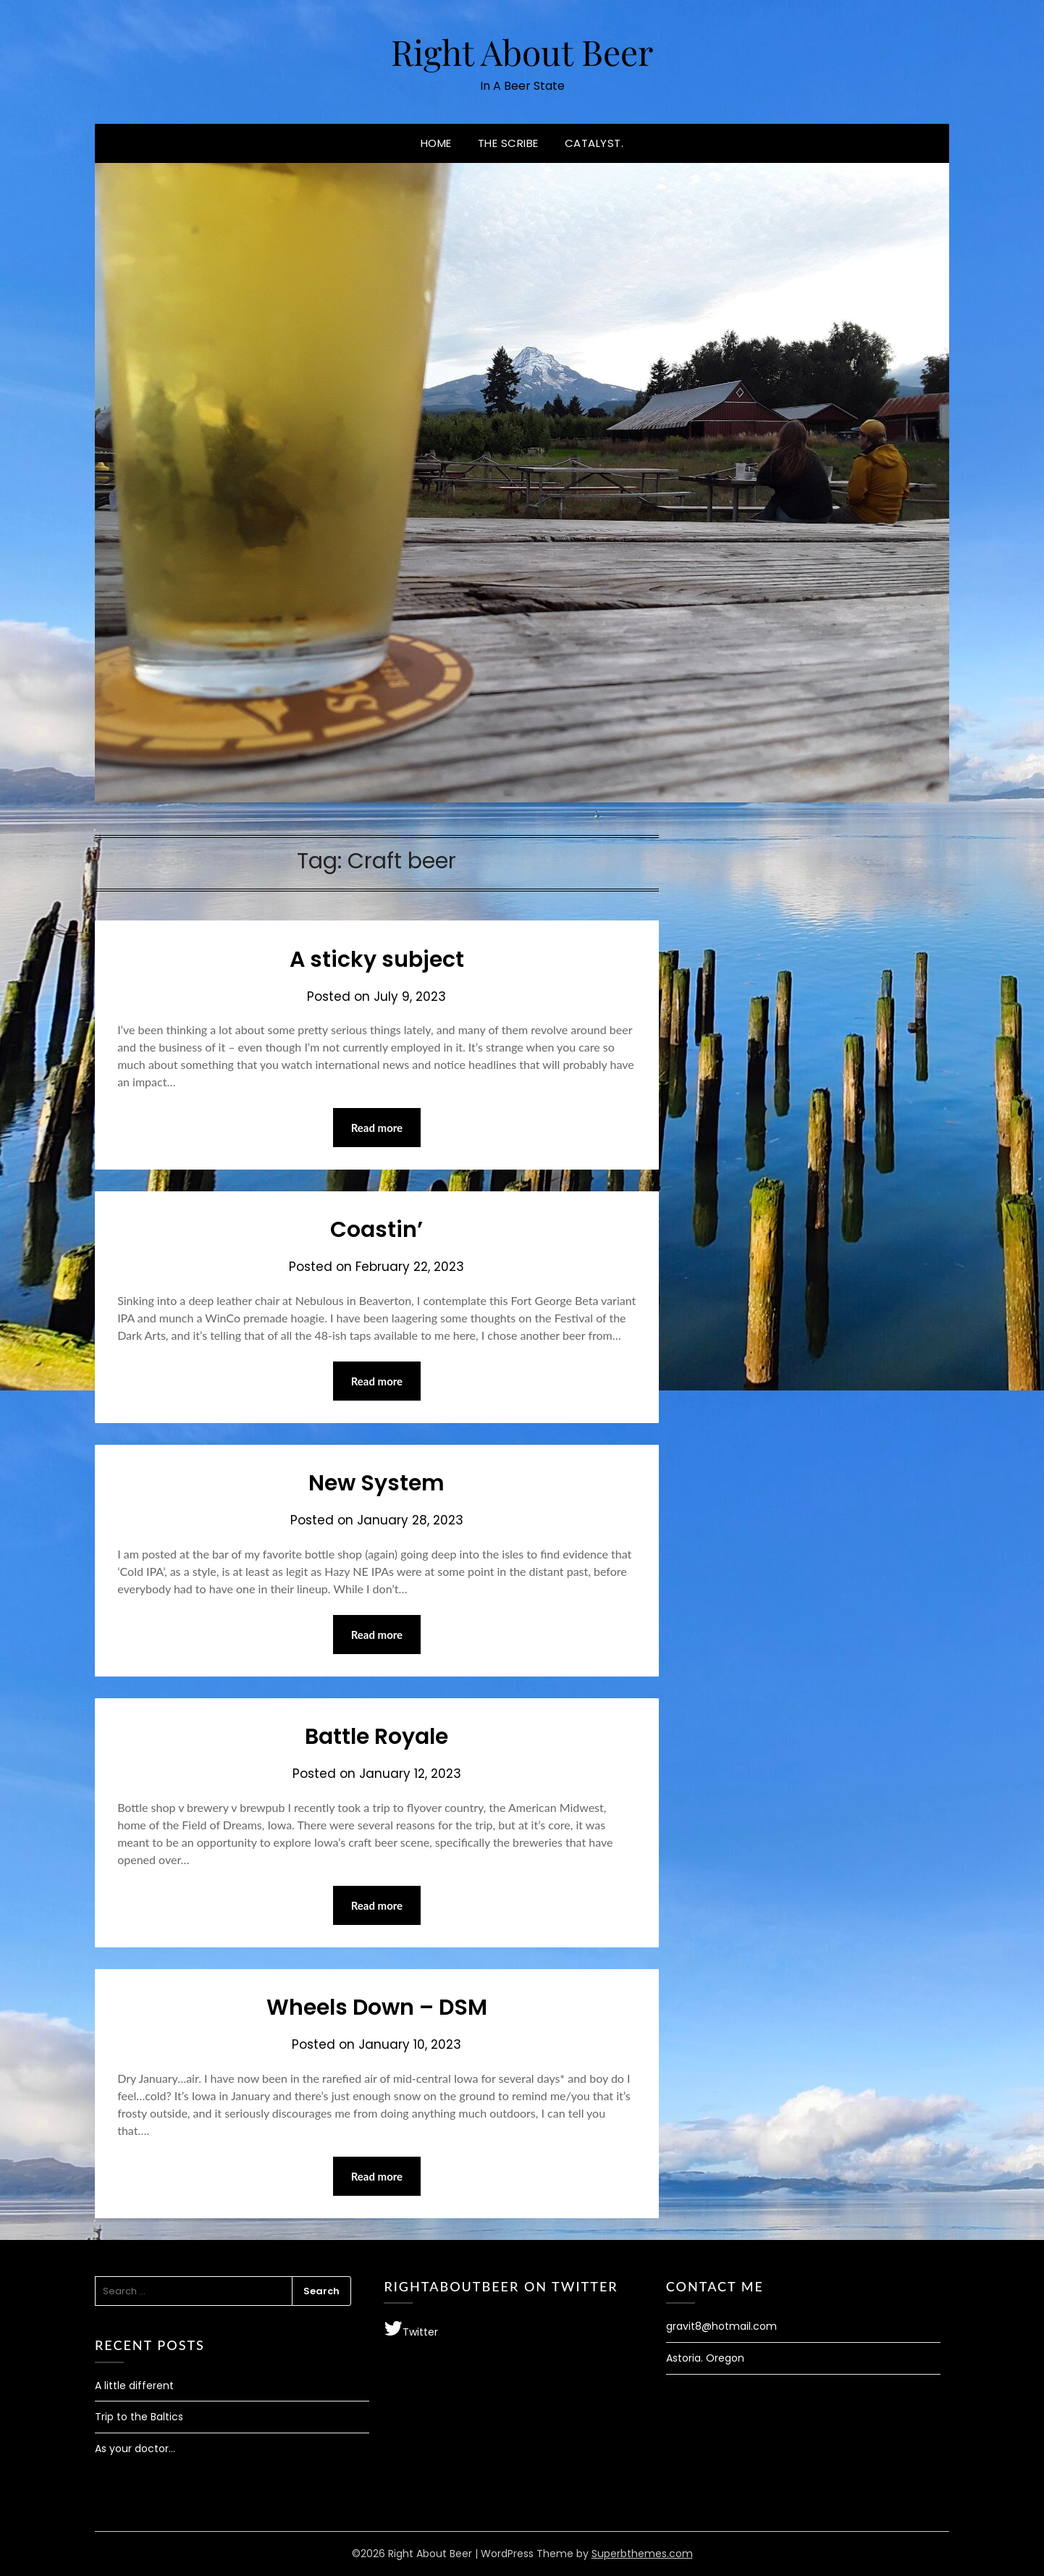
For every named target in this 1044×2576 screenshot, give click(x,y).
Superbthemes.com (642, 2553)
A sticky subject (377, 959)
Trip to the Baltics (139, 2416)
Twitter (411, 2328)
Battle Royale (376, 1736)
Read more (377, 1127)
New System (376, 1483)
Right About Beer (522, 51)
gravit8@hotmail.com (721, 2326)
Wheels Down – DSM (376, 2007)
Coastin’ (376, 1229)
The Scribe (508, 143)
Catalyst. (594, 143)
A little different (134, 2385)
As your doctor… (135, 2448)
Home (436, 143)
